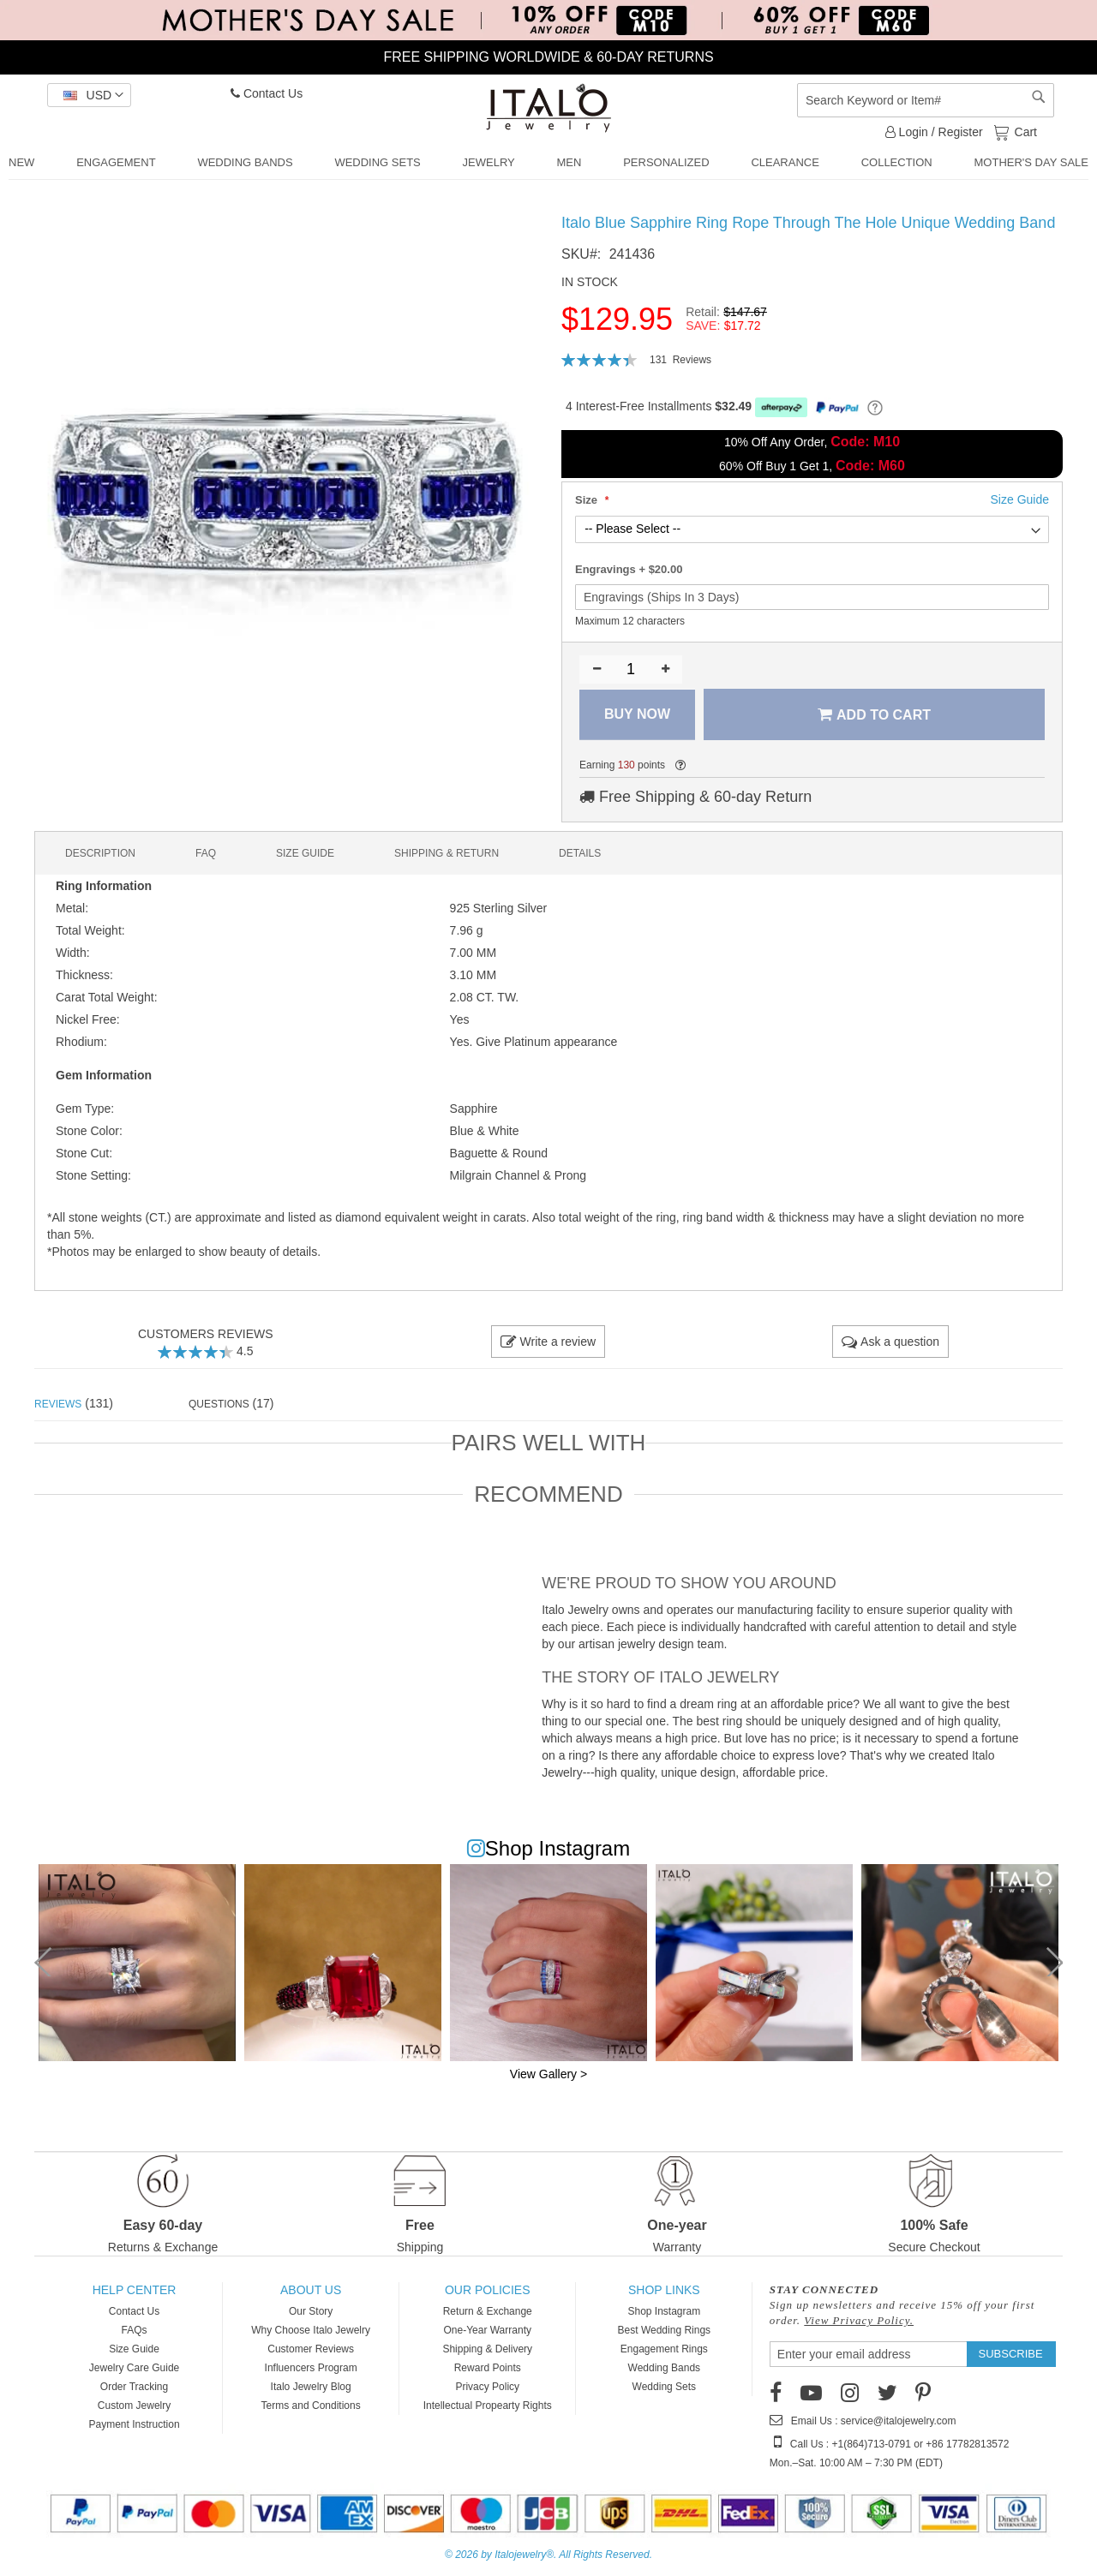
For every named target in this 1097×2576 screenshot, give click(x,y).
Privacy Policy (487, 2387)
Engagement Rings (664, 2349)
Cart (1024, 131)
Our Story (311, 2311)
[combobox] (925, 100)
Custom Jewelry (134, 2406)
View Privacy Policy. (859, 2320)
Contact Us (267, 93)
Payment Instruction (134, 2424)
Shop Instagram (663, 2311)
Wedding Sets (664, 2387)
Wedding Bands (664, 2368)
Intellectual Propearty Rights (487, 2406)
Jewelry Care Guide (134, 2368)
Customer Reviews (310, 2349)
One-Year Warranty (487, 2330)
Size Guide (134, 2349)
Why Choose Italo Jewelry (310, 2330)
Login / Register (934, 132)
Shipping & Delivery (487, 2349)
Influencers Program (311, 2368)
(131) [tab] (73, 1403)
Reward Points (487, 2368)
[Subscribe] (1011, 2354)
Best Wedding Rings (664, 2330)
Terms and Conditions (311, 2406)
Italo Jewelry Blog (311, 2387)
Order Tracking (134, 2387)
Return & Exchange (487, 2311)
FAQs (134, 2330)
